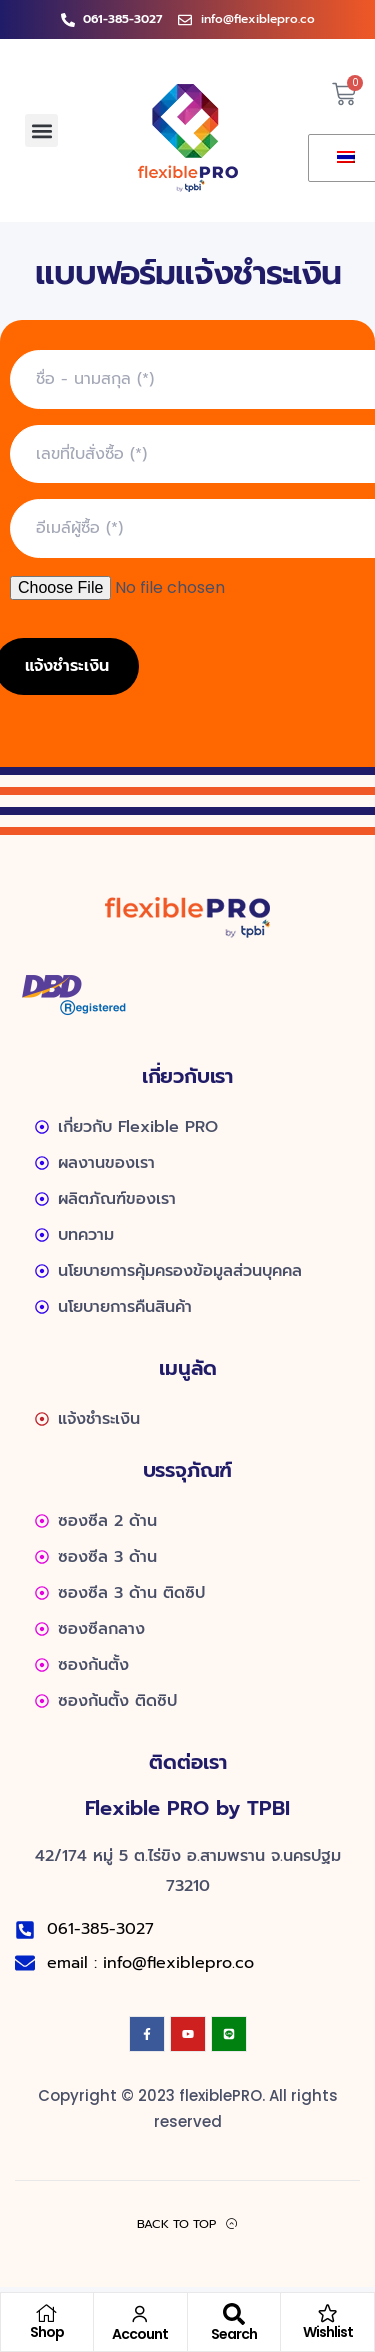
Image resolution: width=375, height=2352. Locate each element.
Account (140, 2334)
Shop (47, 2332)
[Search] (234, 2314)
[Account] (140, 2314)
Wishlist (328, 2332)
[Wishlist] (328, 2313)
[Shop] (47, 2313)
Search (234, 2334)
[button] (41, 130)
